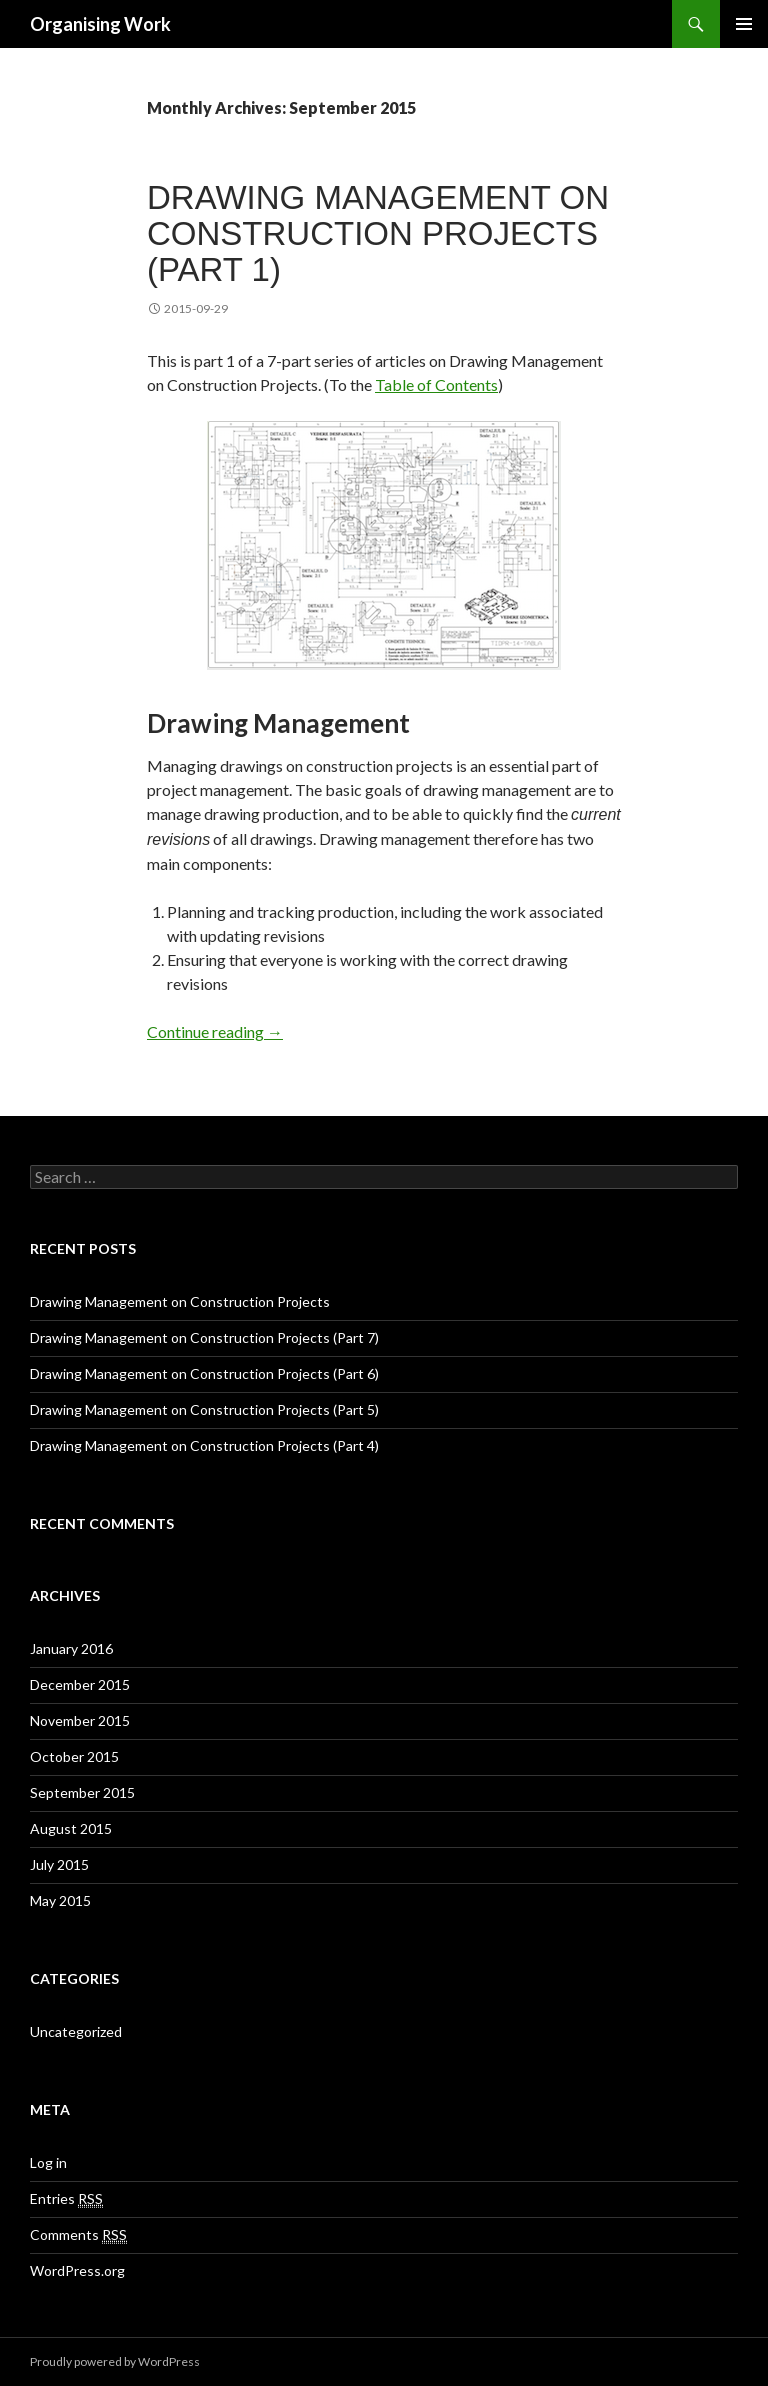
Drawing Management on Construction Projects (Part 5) (204, 1409)
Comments (78, 2235)
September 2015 (82, 1792)
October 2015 (74, 1756)
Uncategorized (76, 2031)
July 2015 (59, 1864)
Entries (66, 2199)
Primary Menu (744, 24)
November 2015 (80, 1720)
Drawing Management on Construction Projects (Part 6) (204, 1373)
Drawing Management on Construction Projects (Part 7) (204, 1337)
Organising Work (100, 24)
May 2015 (60, 1900)
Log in (48, 2162)
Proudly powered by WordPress (115, 2361)
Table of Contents (436, 384)
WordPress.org (77, 2270)
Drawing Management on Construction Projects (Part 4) (204, 1445)
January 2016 (71, 1648)
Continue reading (215, 1031)
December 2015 (80, 1684)
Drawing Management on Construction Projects (180, 1301)
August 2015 (71, 1828)
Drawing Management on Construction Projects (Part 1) (378, 233)
